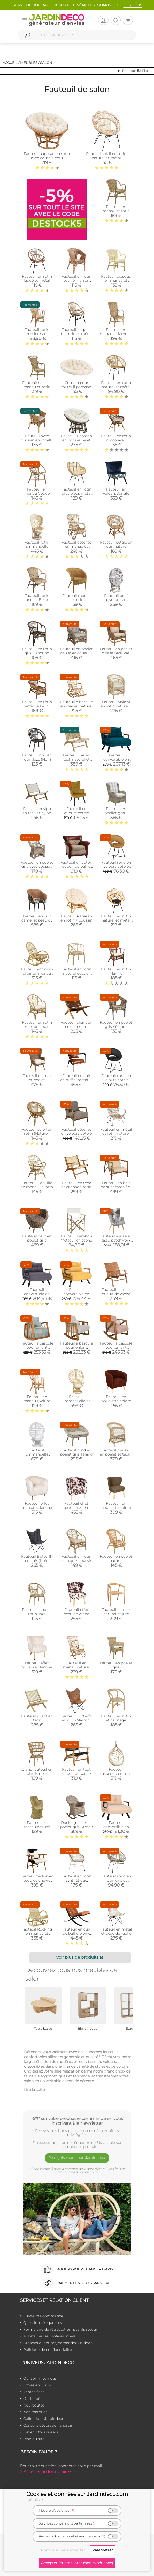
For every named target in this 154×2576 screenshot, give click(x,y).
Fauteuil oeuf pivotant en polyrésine (116, 599)
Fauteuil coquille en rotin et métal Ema (76, 333)
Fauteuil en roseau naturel (37, 1824)
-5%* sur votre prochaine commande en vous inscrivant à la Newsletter (77, 2120)
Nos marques (35, 2412)
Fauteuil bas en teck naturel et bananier (76, 759)
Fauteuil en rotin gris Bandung (37, 651)
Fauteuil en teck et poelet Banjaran (36, 1079)
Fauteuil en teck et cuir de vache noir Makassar (76, 1773)
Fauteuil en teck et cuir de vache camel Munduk (116, 1293)
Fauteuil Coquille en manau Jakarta (37, 1185)
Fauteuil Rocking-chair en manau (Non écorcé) (37, 973)
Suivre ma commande (43, 2316)
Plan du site (33, 2439)
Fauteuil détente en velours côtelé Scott (76, 1133)
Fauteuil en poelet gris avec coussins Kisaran (76, 653)
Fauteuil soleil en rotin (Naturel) (37, 1131)
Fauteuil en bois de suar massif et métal (116, 1187)
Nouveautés (33, 2405)
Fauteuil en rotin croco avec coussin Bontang (116, 440)
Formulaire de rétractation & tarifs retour (60, 2329)
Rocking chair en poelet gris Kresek (76, 1824)
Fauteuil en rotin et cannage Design (116, 1720)
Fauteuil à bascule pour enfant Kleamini (76, 1347)
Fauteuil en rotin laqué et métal (37, 278)
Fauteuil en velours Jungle (116, 491)
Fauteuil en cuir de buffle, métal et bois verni (76, 1079)
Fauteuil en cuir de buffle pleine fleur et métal (76, 1933)
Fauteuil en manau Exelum (36, 1398)
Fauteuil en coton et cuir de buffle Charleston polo (76, 866)
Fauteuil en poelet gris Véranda (116, 1024)
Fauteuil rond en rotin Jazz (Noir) (37, 757)
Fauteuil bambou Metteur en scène (76, 1238)
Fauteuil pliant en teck (37, 1718)
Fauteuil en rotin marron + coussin (76, 1558)
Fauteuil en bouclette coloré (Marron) (116, 1400)
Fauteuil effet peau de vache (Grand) (76, 1507)
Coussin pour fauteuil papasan (76, 384)
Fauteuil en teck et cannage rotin (76, 1185)
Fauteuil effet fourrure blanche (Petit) (37, 1667)
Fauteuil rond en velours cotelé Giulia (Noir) (116, 1079)
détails (37, 2499)
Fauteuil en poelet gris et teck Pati (116, 651)
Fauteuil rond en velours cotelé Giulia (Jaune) (116, 866)
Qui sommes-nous (40, 2378)
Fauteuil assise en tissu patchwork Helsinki (116, 1240)
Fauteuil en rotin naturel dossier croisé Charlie (76, 973)
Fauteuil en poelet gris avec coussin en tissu (37, 866)
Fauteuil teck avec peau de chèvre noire (37, 1880)
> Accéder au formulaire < (46, 2471)
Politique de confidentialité (47, 2349)
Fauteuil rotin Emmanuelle (37, 544)
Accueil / (11, 63)
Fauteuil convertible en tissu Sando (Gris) (37, 1293)
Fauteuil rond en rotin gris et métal (116, 1880)
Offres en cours (37, 2385)
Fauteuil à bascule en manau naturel (76, 704)
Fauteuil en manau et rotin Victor (116, 210)
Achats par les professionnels (49, 2336)
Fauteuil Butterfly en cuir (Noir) (37, 1558)
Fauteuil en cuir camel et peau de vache (36, 920)
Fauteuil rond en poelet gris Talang (76, 1452)
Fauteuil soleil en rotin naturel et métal (106, 155)
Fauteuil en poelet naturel (116, 1558)
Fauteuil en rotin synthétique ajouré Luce (76, 1880)
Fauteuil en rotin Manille (116, 971)
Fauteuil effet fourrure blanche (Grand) (37, 1507)
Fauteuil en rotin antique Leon (37, 704)
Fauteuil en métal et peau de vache (116, 1931)
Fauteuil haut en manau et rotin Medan (37, 386)
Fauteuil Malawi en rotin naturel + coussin (116, 706)
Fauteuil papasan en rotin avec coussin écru (47, 155)
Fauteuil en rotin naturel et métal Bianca (116, 920)
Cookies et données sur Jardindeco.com (77, 2494)
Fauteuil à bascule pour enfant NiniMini (116, 1347)
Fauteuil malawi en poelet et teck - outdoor (116, 1454)
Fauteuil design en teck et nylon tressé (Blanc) (36, 812)
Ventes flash (34, 2391)
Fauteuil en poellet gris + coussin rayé (116, 812)
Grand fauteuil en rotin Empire (36, 1771)
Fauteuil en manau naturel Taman (76, 1667)
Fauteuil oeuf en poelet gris (36, 1238)
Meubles (28, 63)
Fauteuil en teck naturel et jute (116, 1611)
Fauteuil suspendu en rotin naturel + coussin (116, 1773)
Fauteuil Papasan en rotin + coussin (76, 918)
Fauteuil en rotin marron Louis (37, 1024)
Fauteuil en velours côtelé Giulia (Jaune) (76, 812)
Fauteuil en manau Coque (37, 491)
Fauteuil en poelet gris (116, 1665)
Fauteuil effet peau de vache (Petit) (76, 1613)
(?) (72, 2510)
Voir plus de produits (80, 1957)
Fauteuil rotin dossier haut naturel (37, 333)
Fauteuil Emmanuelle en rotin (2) (76, 1400)
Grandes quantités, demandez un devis (58, 2343)
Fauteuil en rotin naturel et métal (116, 384)
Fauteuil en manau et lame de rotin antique (116, 333)
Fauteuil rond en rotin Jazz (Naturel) (37, 1613)
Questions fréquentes (42, 2322)
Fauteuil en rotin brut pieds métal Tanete (76, 493)
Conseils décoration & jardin (48, 2425)
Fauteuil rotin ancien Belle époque (37, 599)
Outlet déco (34, 2398)
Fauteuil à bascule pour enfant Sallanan (37, 1347)
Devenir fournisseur (41, 2432)
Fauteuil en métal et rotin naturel (116, 1131)
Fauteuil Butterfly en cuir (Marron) (76, 1718)
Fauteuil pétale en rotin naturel (116, 544)
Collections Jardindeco (43, 2418)
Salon (46, 63)
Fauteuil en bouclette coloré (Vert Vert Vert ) (116, 1507)
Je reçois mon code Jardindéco (77, 2157)
